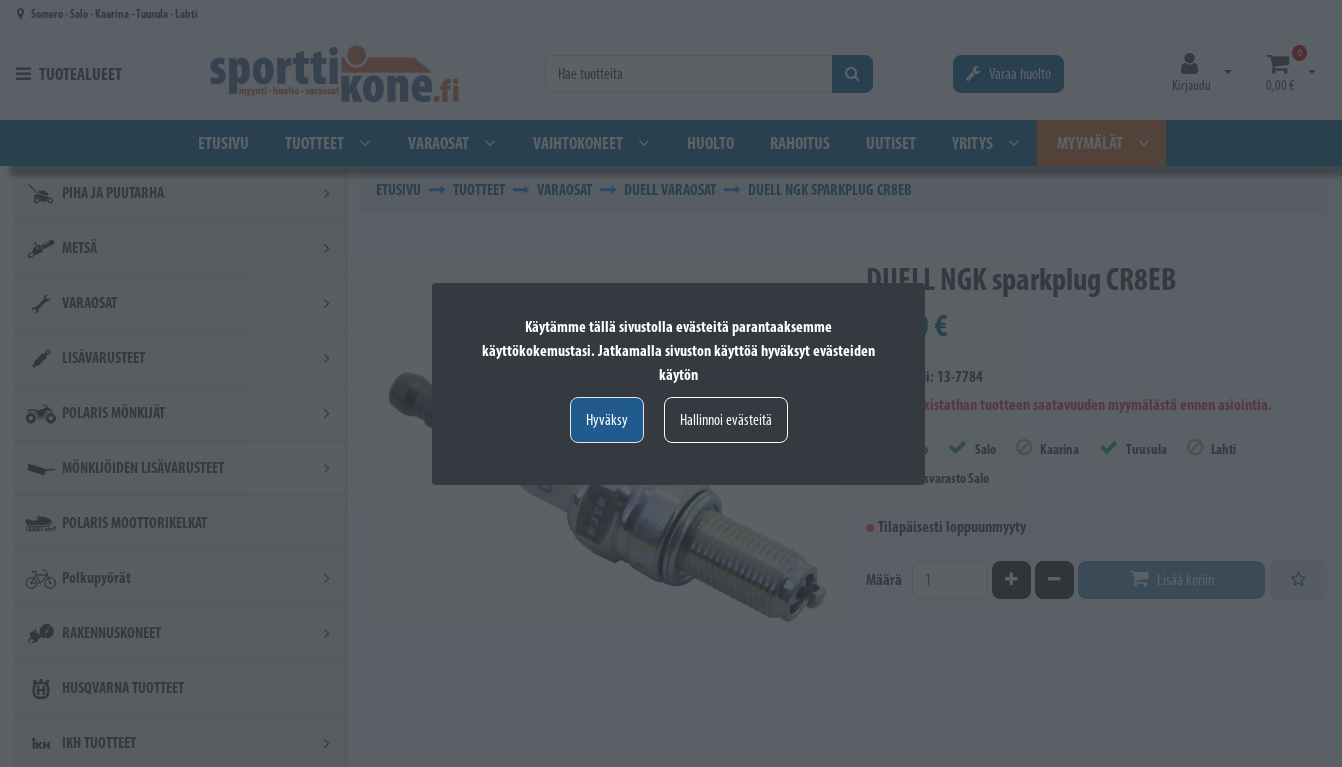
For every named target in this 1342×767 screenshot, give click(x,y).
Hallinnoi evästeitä (726, 419)
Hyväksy (607, 419)
